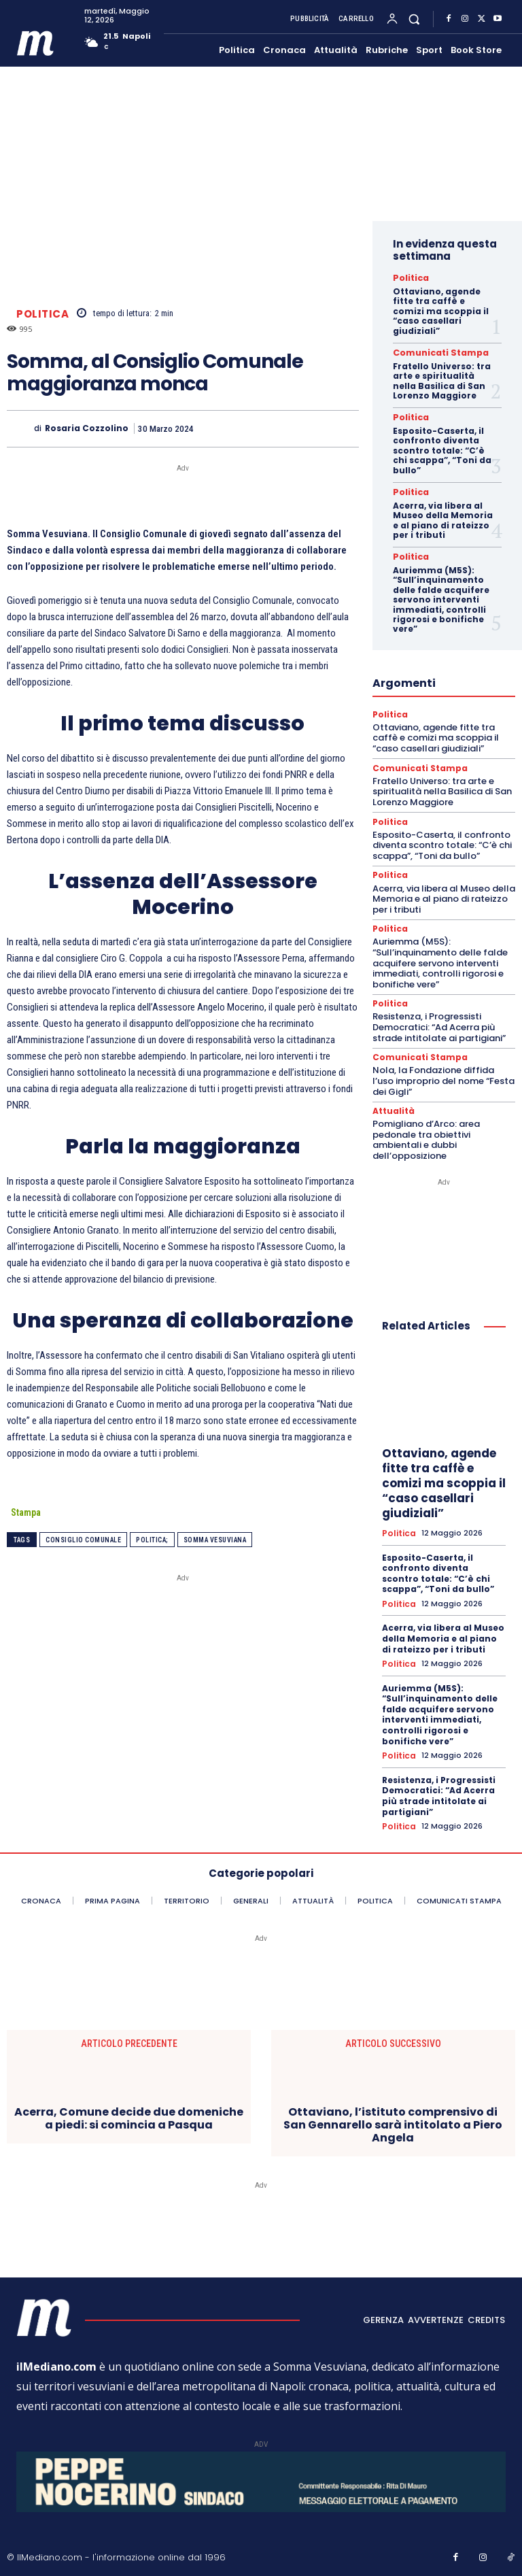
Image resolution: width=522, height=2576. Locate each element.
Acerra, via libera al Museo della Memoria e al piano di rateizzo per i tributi (443, 515)
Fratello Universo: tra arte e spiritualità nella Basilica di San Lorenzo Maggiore (442, 378)
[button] (414, 18)
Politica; (152, 1540)
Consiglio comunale (83, 1540)
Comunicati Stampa (432, 351)
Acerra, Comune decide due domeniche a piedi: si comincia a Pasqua (128, 2101)
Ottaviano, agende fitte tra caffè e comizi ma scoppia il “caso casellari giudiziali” (441, 309)
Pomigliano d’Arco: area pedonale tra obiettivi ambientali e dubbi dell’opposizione (426, 1128)
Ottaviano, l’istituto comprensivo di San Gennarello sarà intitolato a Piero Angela (392, 2108)
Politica (42, 313)
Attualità (392, 1100)
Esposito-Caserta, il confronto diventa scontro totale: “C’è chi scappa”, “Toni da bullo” (442, 447)
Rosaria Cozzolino (86, 428)
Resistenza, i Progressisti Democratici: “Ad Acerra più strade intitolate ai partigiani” (439, 1017)
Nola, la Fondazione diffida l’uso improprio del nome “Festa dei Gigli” (443, 1070)
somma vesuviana (215, 1540)
